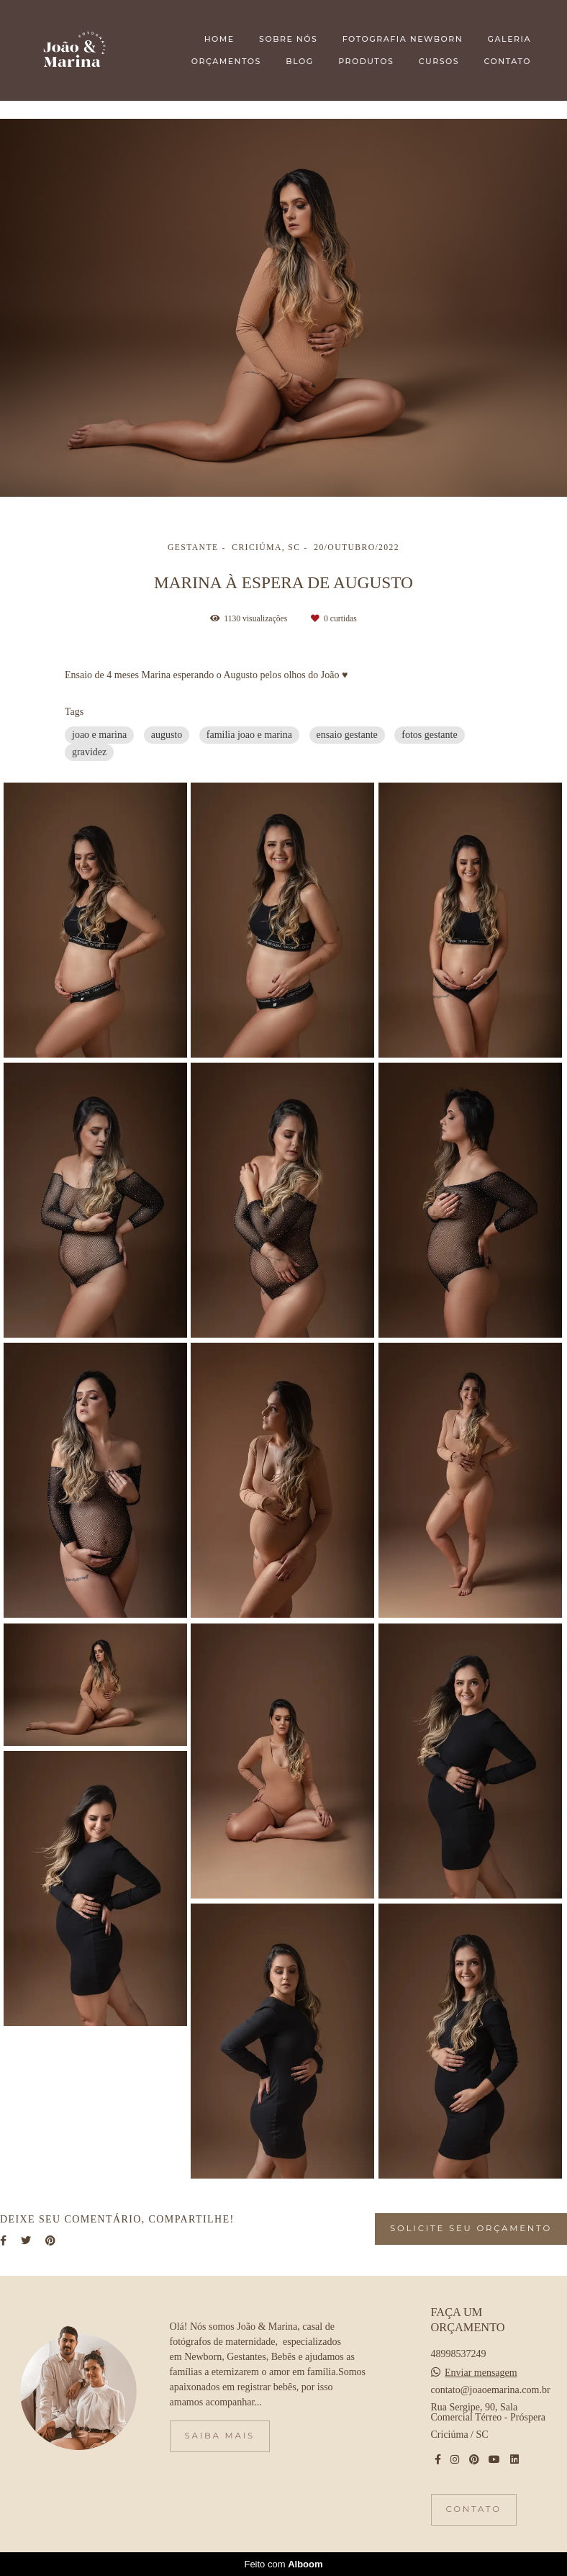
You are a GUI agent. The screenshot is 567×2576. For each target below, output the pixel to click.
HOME (219, 39)
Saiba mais (220, 2436)
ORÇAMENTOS (226, 61)
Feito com (283, 2564)
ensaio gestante (347, 734)
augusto (167, 734)
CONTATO (507, 61)
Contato (474, 2509)
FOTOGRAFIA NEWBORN (403, 39)
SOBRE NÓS (288, 39)
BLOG (299, 61)
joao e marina (99, 734)
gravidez (89, 752)
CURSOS (439, 61)
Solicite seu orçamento (471, 2228)
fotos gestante (429, 734)
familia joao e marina (249, 734)
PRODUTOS (366, 61)
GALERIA (509, 39)
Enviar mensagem (481, 2373)
